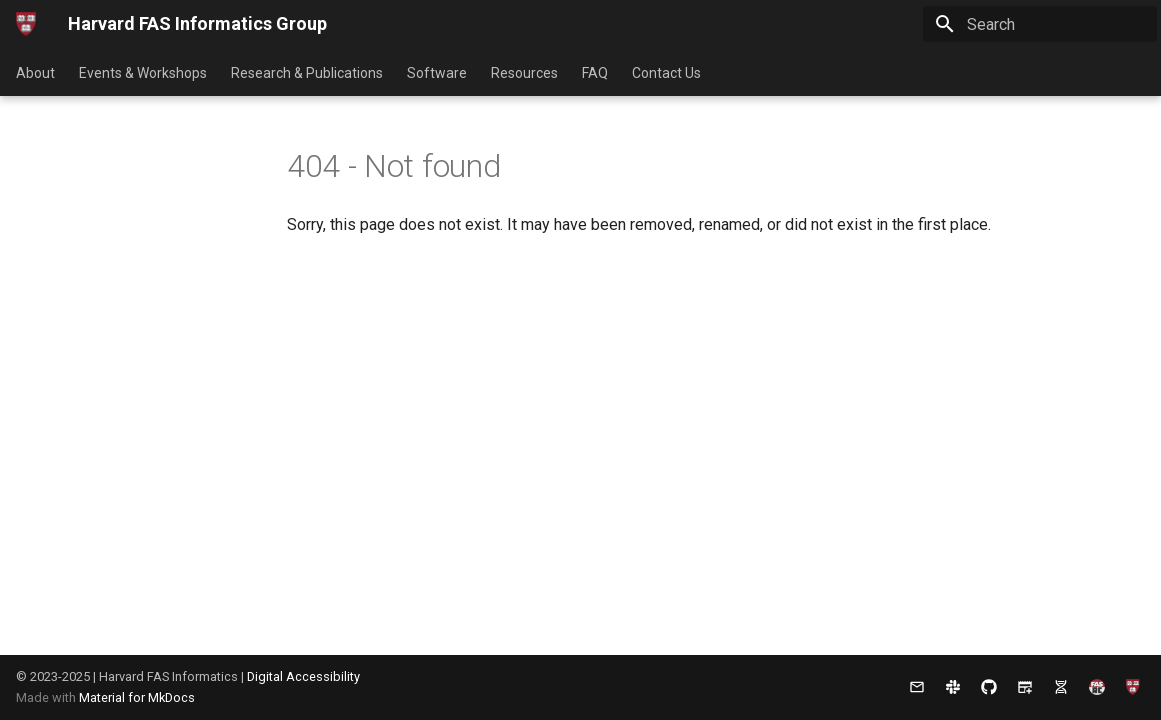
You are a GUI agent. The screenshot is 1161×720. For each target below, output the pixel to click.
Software (437, 73)
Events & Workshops (143, 73)
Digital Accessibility (303, 676)
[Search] (1040, 24)
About (35, 73)
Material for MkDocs (137, 697)
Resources (524, 73)
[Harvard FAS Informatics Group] (26, 24)
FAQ (595, 73)
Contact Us (666, 73)
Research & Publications (307, 73)
